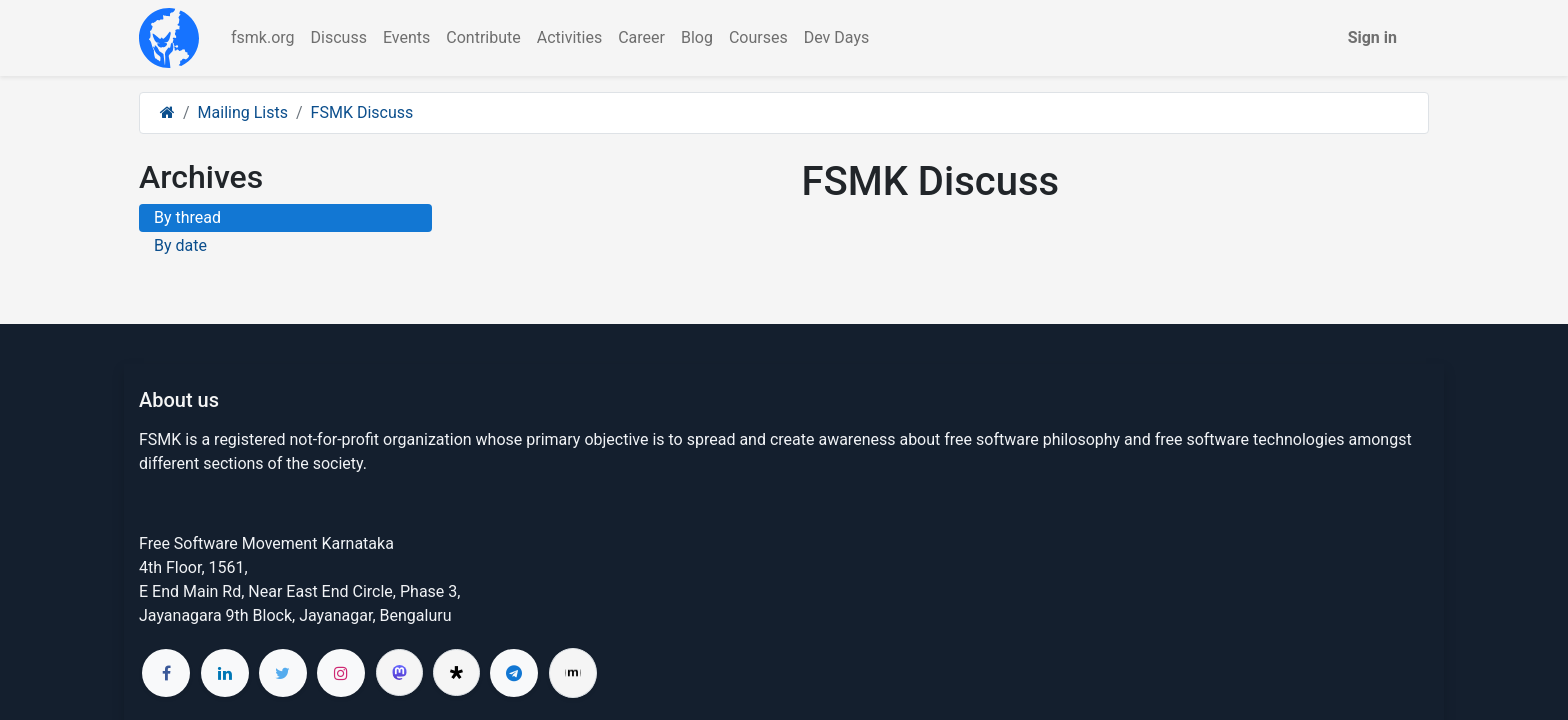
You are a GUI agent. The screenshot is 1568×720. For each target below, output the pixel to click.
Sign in (1372, 37)
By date (180, 245)
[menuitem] (263, 38)
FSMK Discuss (362, 112)
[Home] (167, 112)
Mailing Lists (243, 112)
